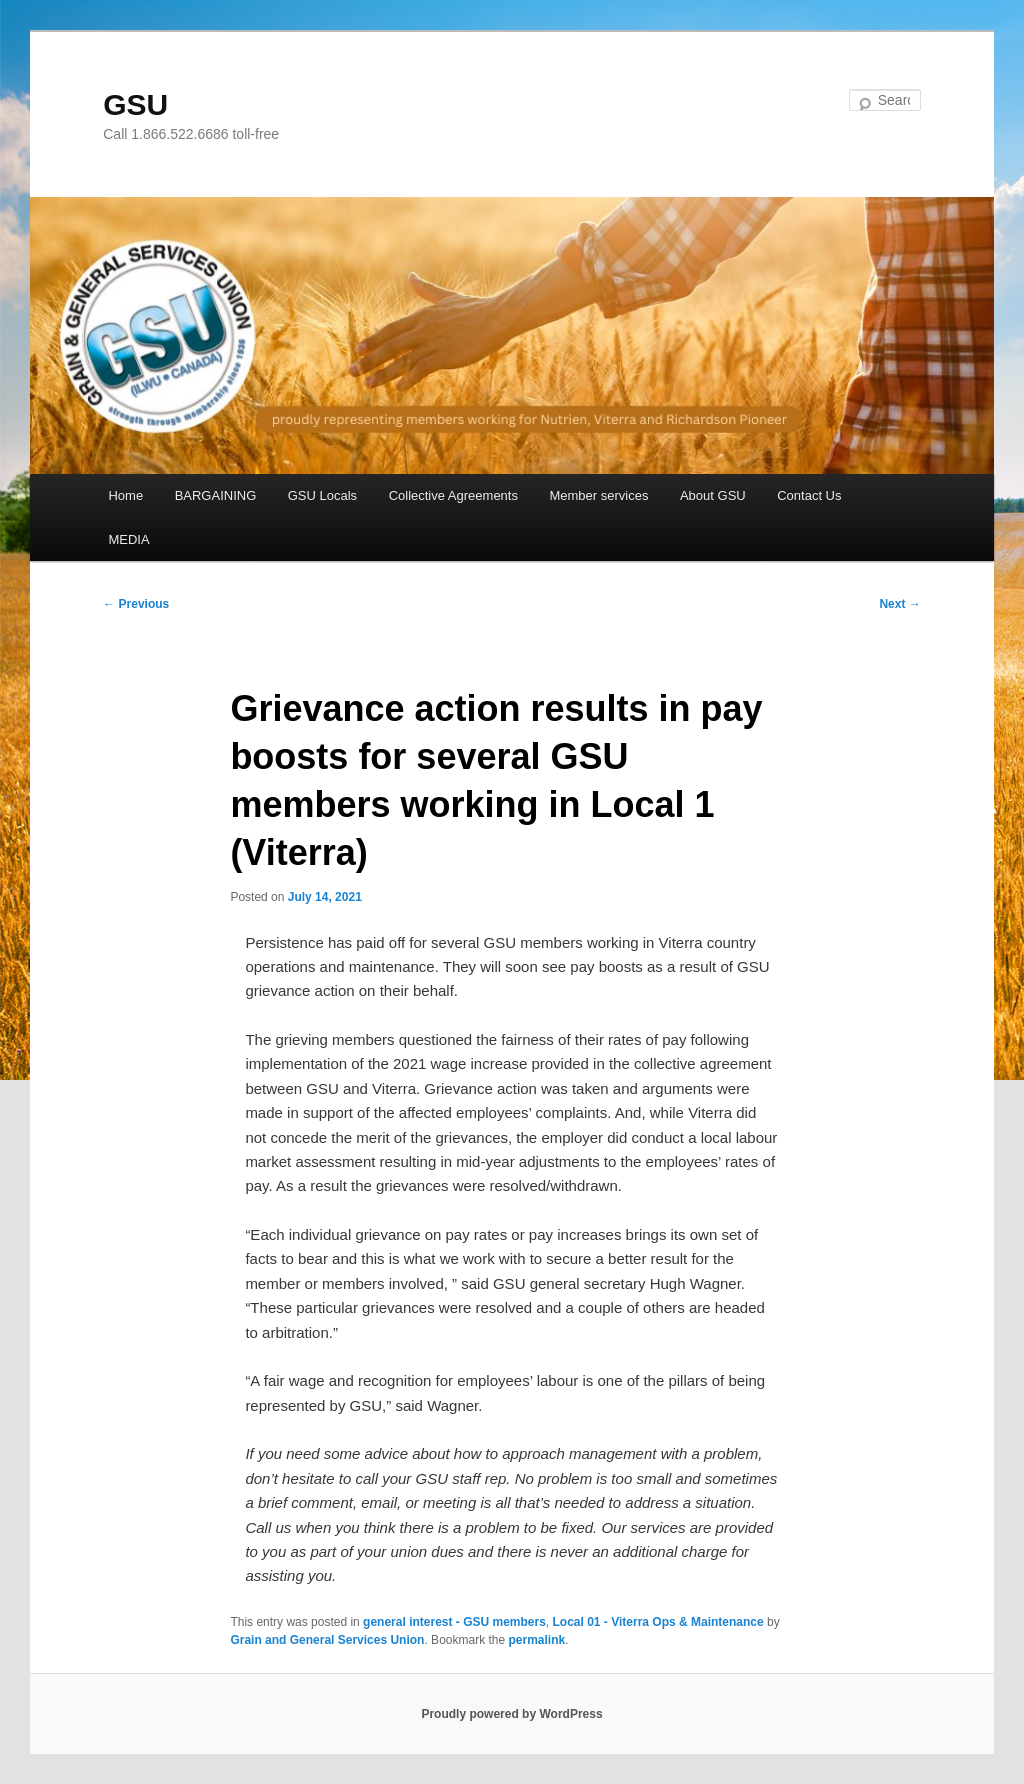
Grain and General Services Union (327, 1640)
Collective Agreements (453, 495)
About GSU (713, 495)
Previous (136, 604)
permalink (537, 1640)
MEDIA (128, 539)
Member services (598, 495)
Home (125, 495)
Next (899, 604)
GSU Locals (322, 495)
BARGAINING (216, 495)
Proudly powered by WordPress (511, 1714)
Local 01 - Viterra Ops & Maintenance (658, 1622)
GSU (135, 104)
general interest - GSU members (454, 1622)
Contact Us (809, 495)
